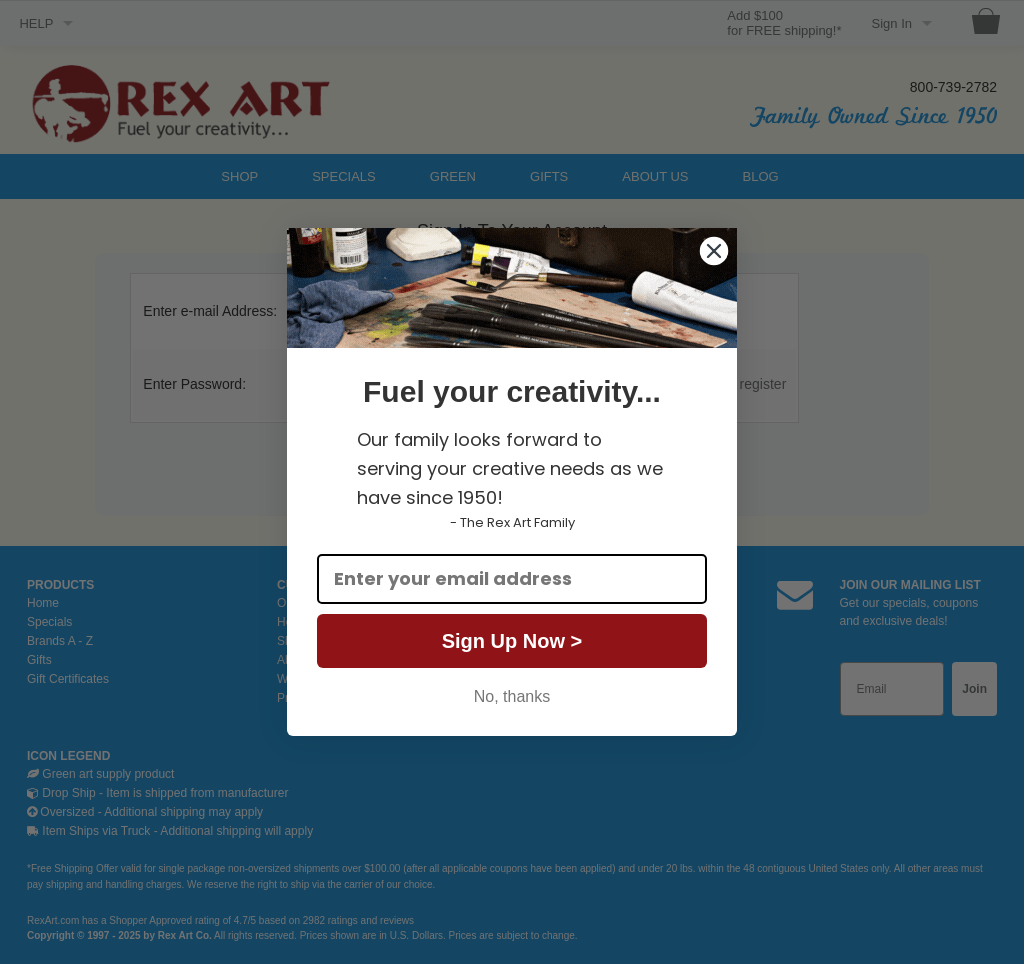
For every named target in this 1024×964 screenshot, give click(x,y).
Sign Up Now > (512, 641)
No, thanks (512, 696)
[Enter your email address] (512, 579)
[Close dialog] (714, 251)
